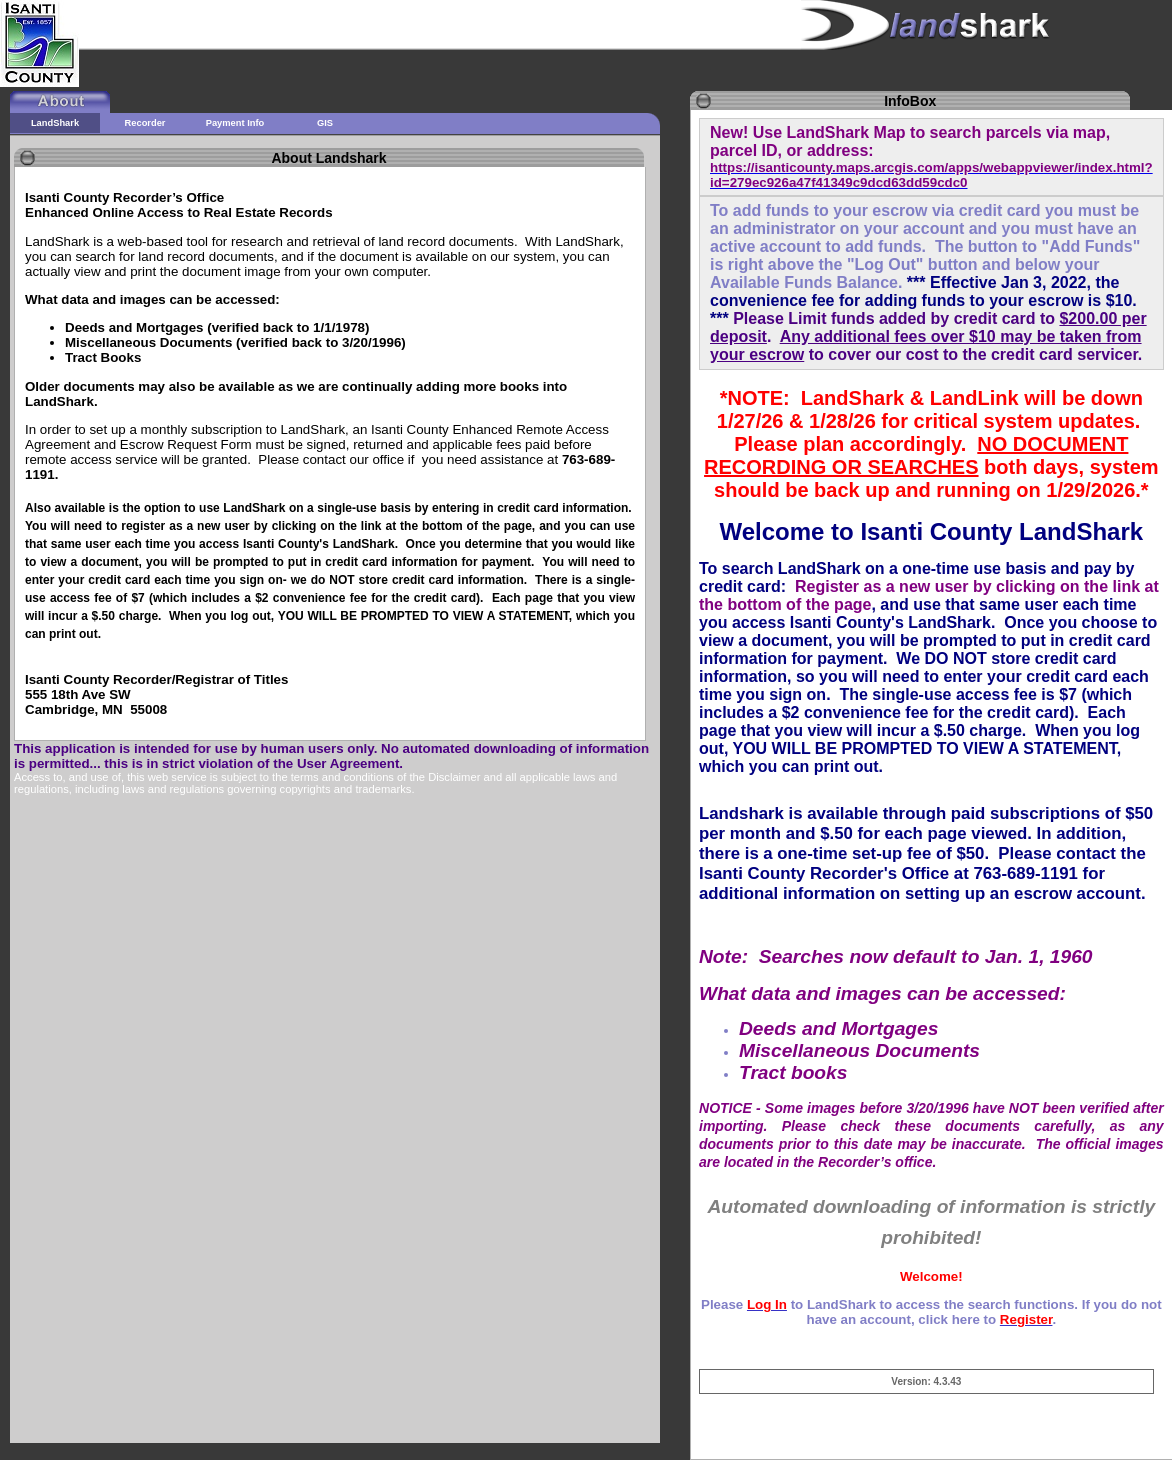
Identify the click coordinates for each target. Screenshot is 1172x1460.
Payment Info (235, 123)
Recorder (145, 123)
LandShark (55, 123)
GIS (325, 123)
